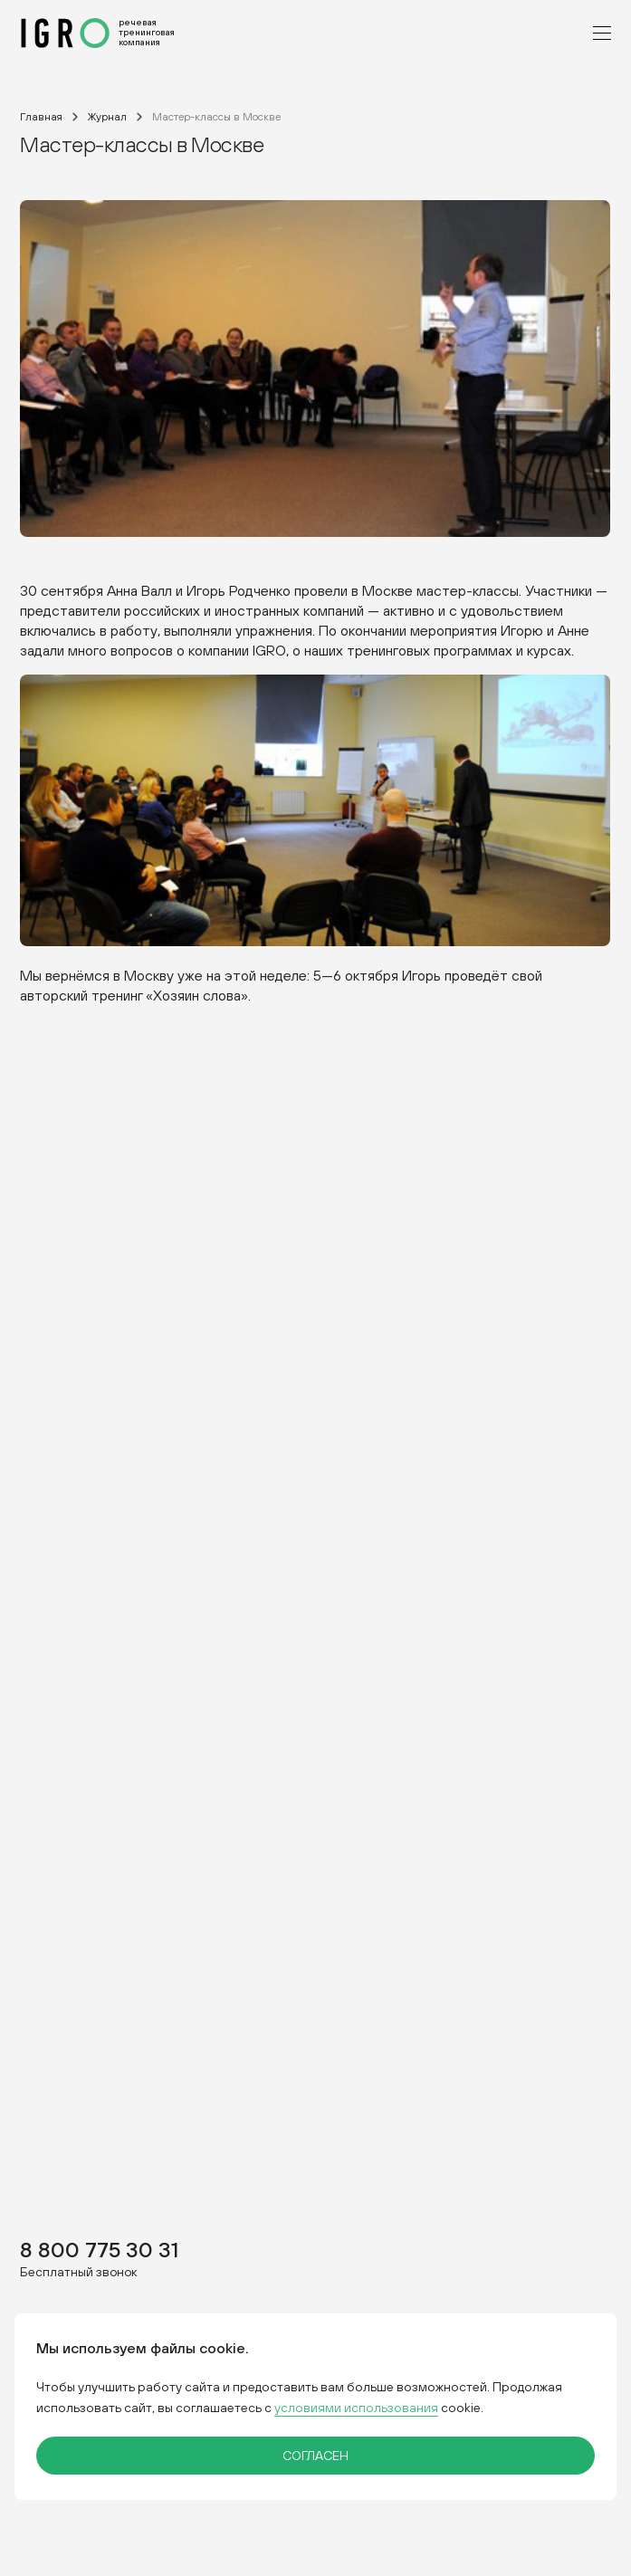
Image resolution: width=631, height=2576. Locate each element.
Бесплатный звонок (79, 2271)
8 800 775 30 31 (99, 2248)
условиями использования (356, 2407)
